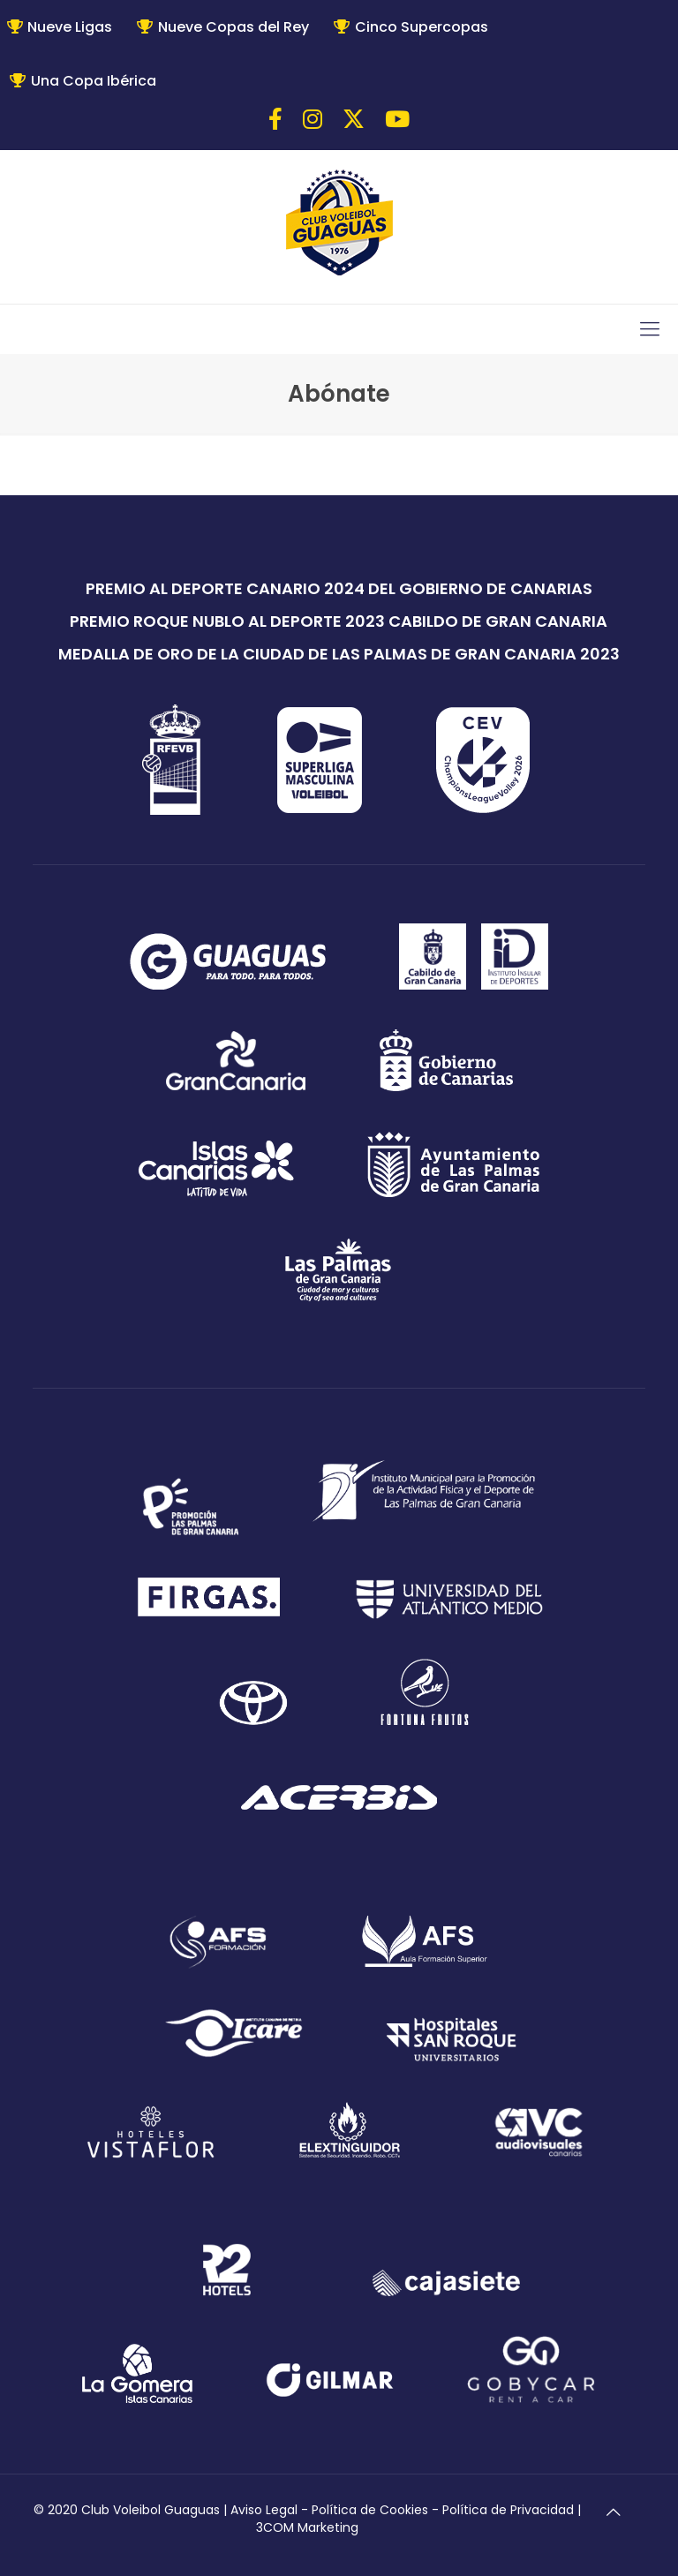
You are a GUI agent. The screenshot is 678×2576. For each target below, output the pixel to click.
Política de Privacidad (508, 2510)
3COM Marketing (307, 2527)
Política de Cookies (370, 2510)
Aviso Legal (264, 2510)
